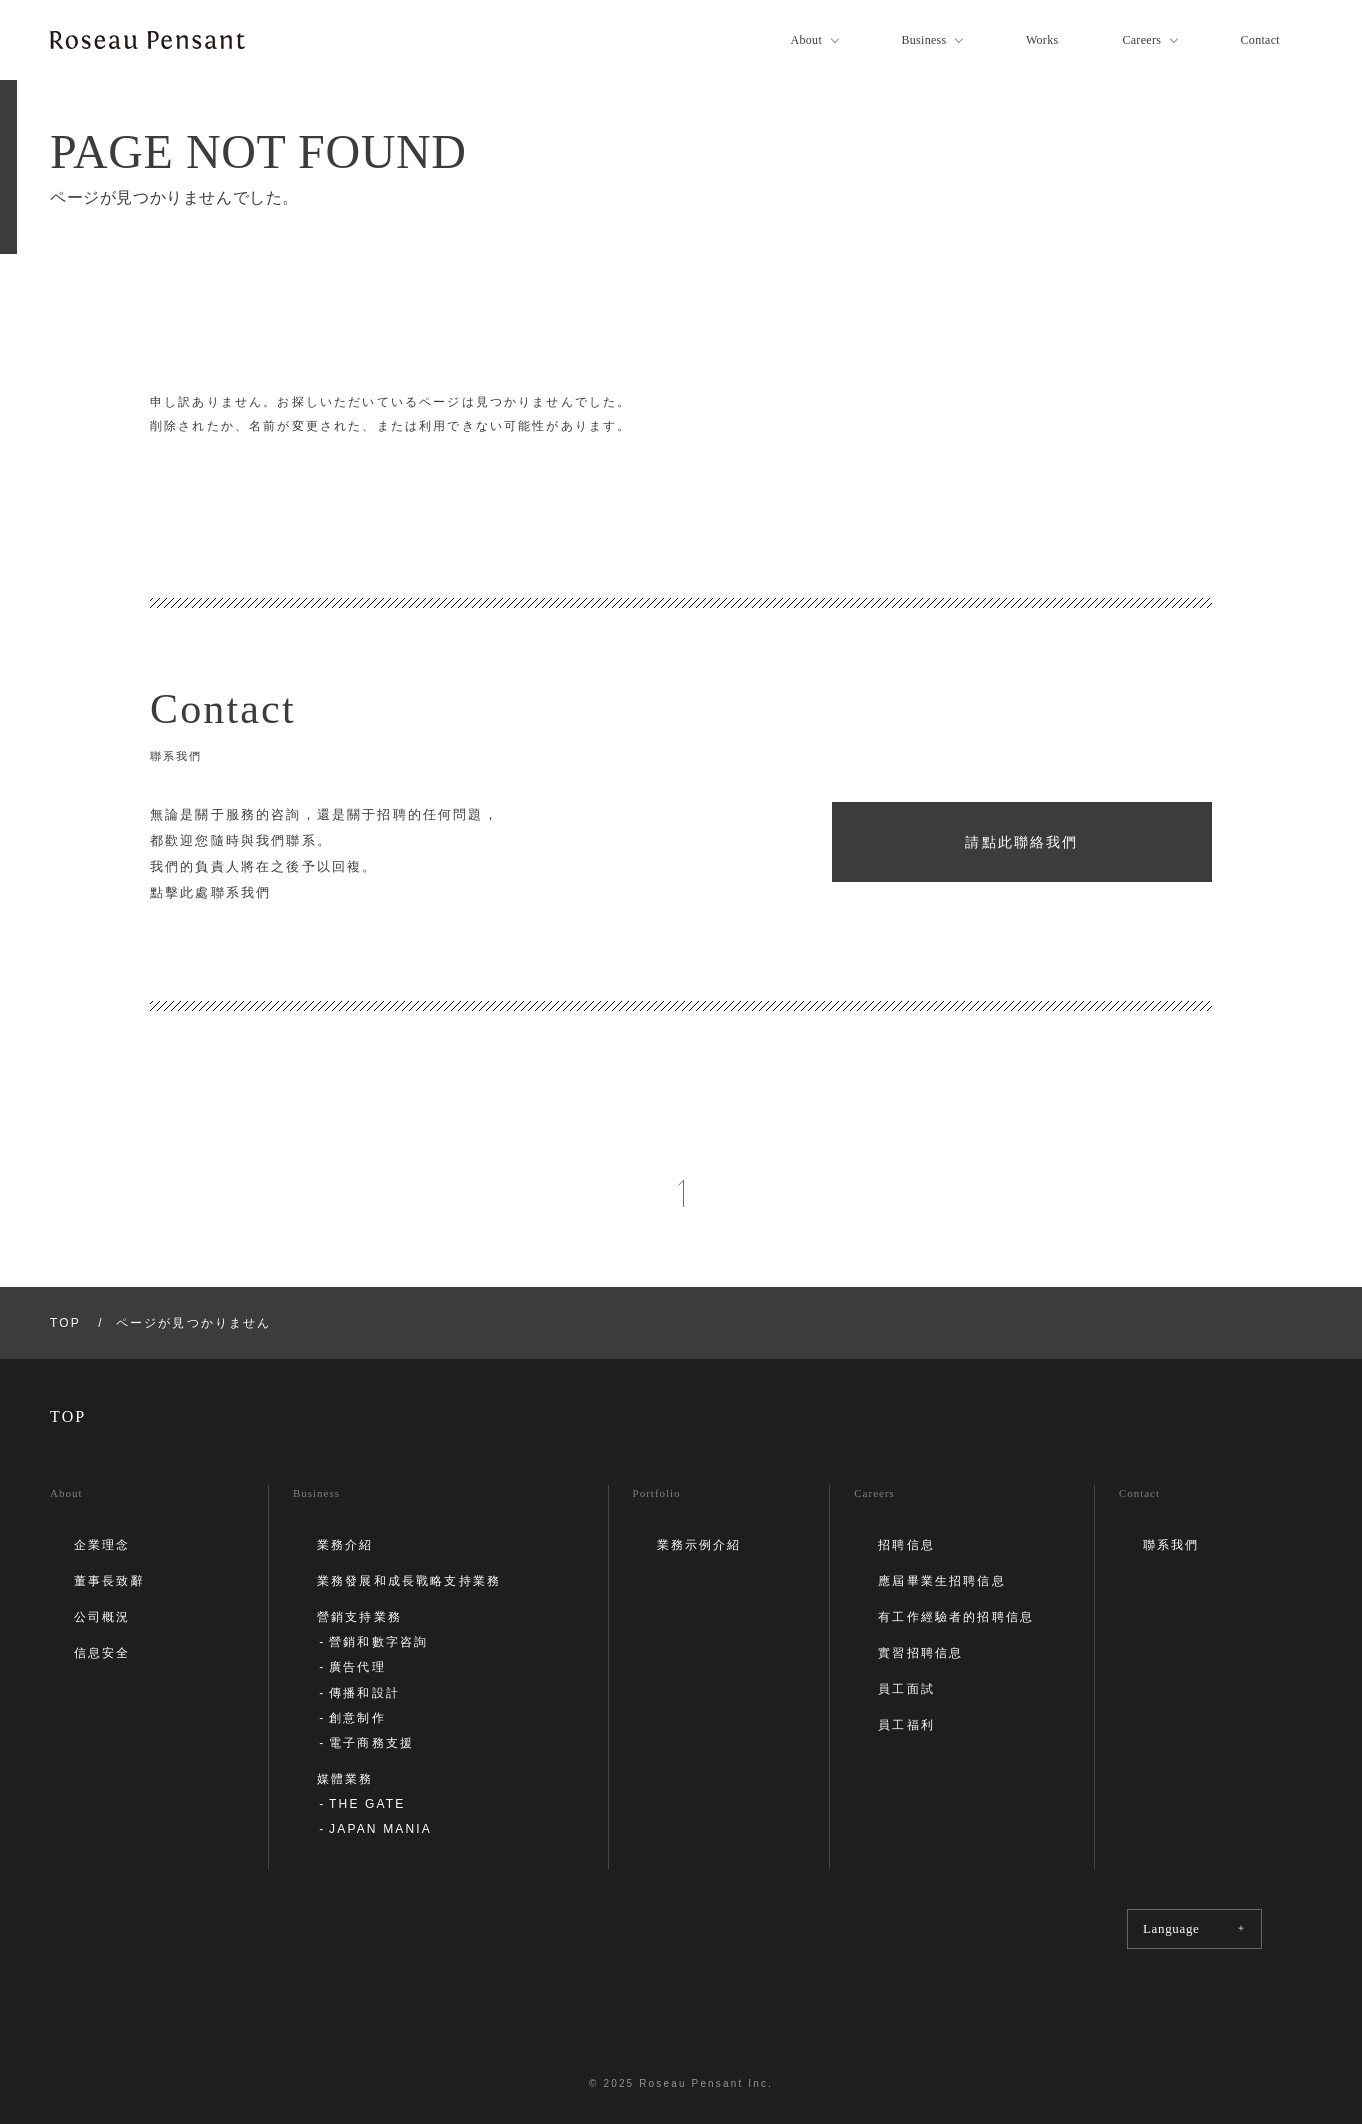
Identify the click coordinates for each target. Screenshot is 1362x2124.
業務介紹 (345, 1545)
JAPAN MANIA (380, 1829)
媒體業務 (345, 1779)
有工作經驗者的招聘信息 (956, 1617)
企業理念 (102, 1545)
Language (1195, 1928)
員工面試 (906, 1689)
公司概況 (102, 1617)
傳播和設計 (364, 1693)
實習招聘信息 (920, 1653)
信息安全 (102, 1653)
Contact (1260, 40)
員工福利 (906, 1725)
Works (1042, 40)
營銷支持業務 (359, 1617)
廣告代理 (357, 1667)
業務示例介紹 (699, 1545)
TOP (65, 1323)
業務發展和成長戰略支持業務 (409, 1581)
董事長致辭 (109, 1581)
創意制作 (357, 1718)
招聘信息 (906, 1545)
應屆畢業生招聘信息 (941, 1581)
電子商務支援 (371, 1743)
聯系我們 (1171, 1545)
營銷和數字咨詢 (378, 1642)
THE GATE (367, 1804)
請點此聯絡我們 (1021, 842)
